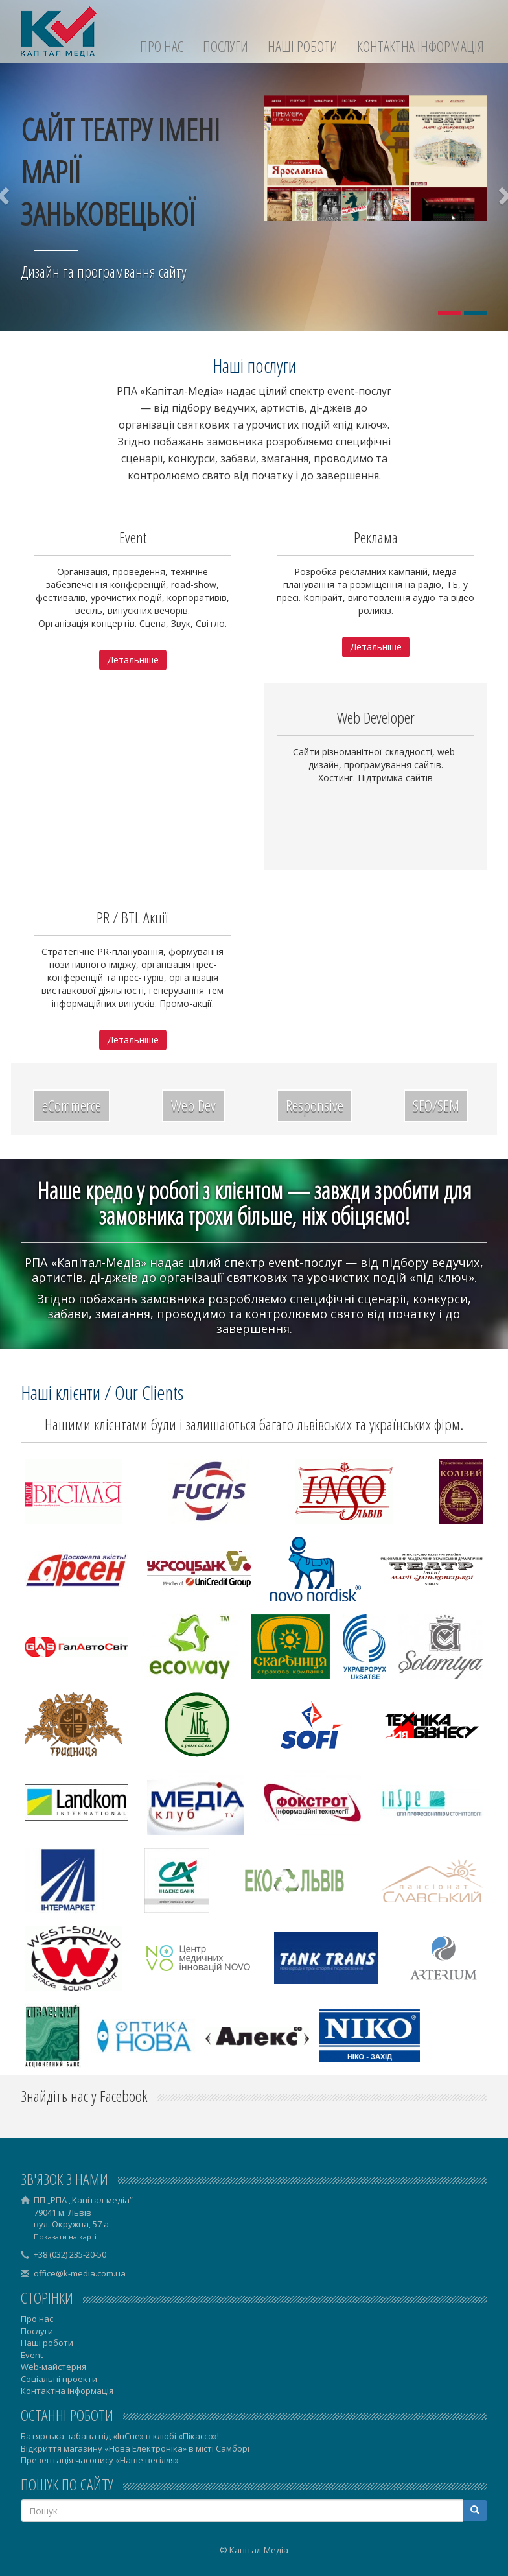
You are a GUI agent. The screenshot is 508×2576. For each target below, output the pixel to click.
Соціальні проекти (59, 2379)
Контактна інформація (420, 46)
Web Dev (193, 1105)
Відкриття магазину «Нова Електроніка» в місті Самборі (135, 2448)
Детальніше (133, 660)
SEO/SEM (436, 1105)
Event (32, 2355)
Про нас (161, 46)
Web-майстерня (53, 2366)
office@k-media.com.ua (80, 2273)
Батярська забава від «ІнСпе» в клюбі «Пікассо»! (120, 2436)
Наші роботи (303, 46)
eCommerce (71, 1105)
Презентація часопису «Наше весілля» (100, 2460)
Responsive (314, 1105)
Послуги (225, 46)
